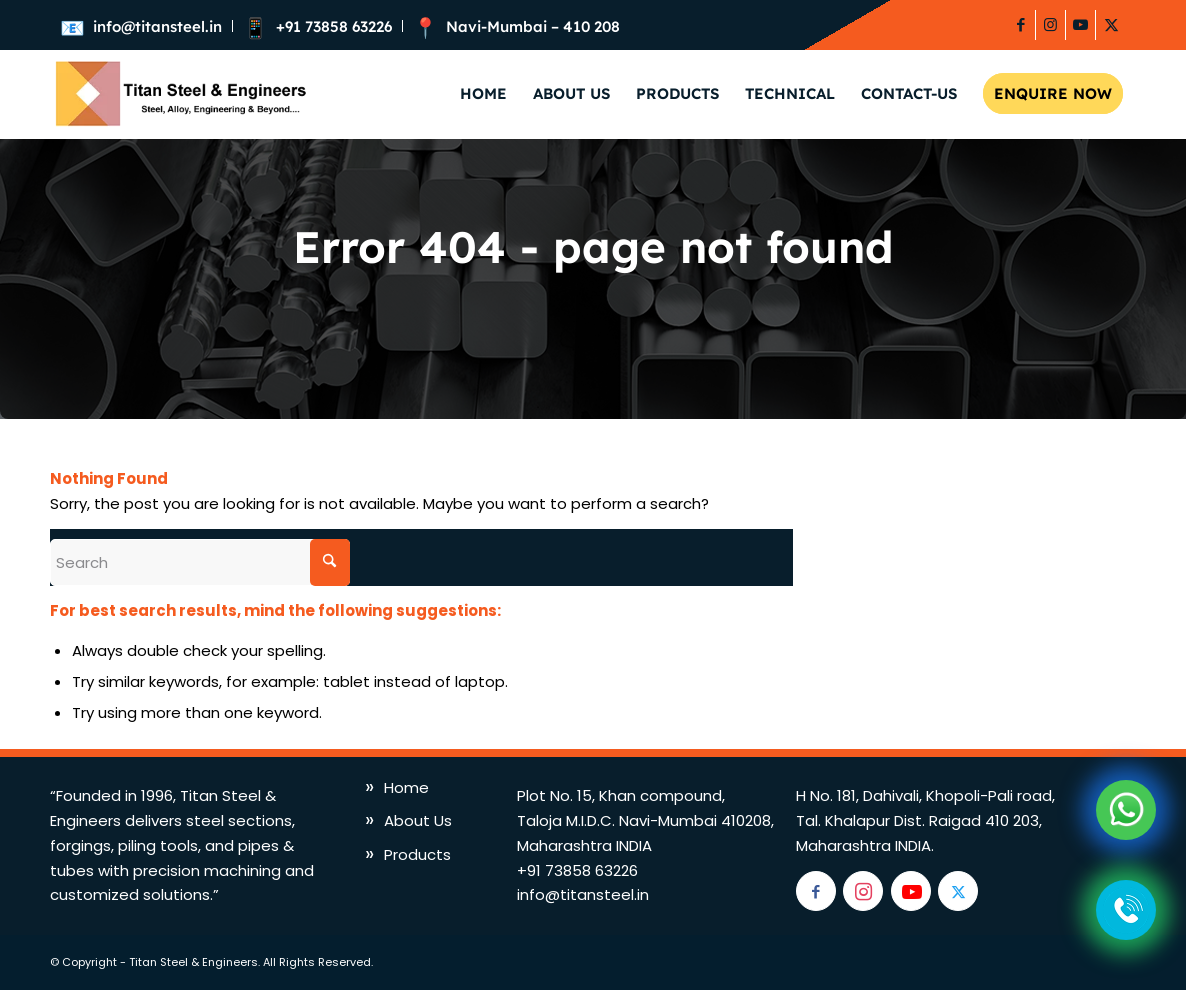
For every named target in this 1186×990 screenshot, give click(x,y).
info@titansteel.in (157, 26)
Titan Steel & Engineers (193, 962)
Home (406, 787)
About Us (418, 820)
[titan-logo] (179, 94)
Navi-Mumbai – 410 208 (533, 26)
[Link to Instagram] (1050, 25)
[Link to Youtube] (1080, 25)
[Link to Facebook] (1020, 25)
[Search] (200, 562)
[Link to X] (1111, 25)
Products (417, 854)
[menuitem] (146, 26)
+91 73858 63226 (334, 26)
